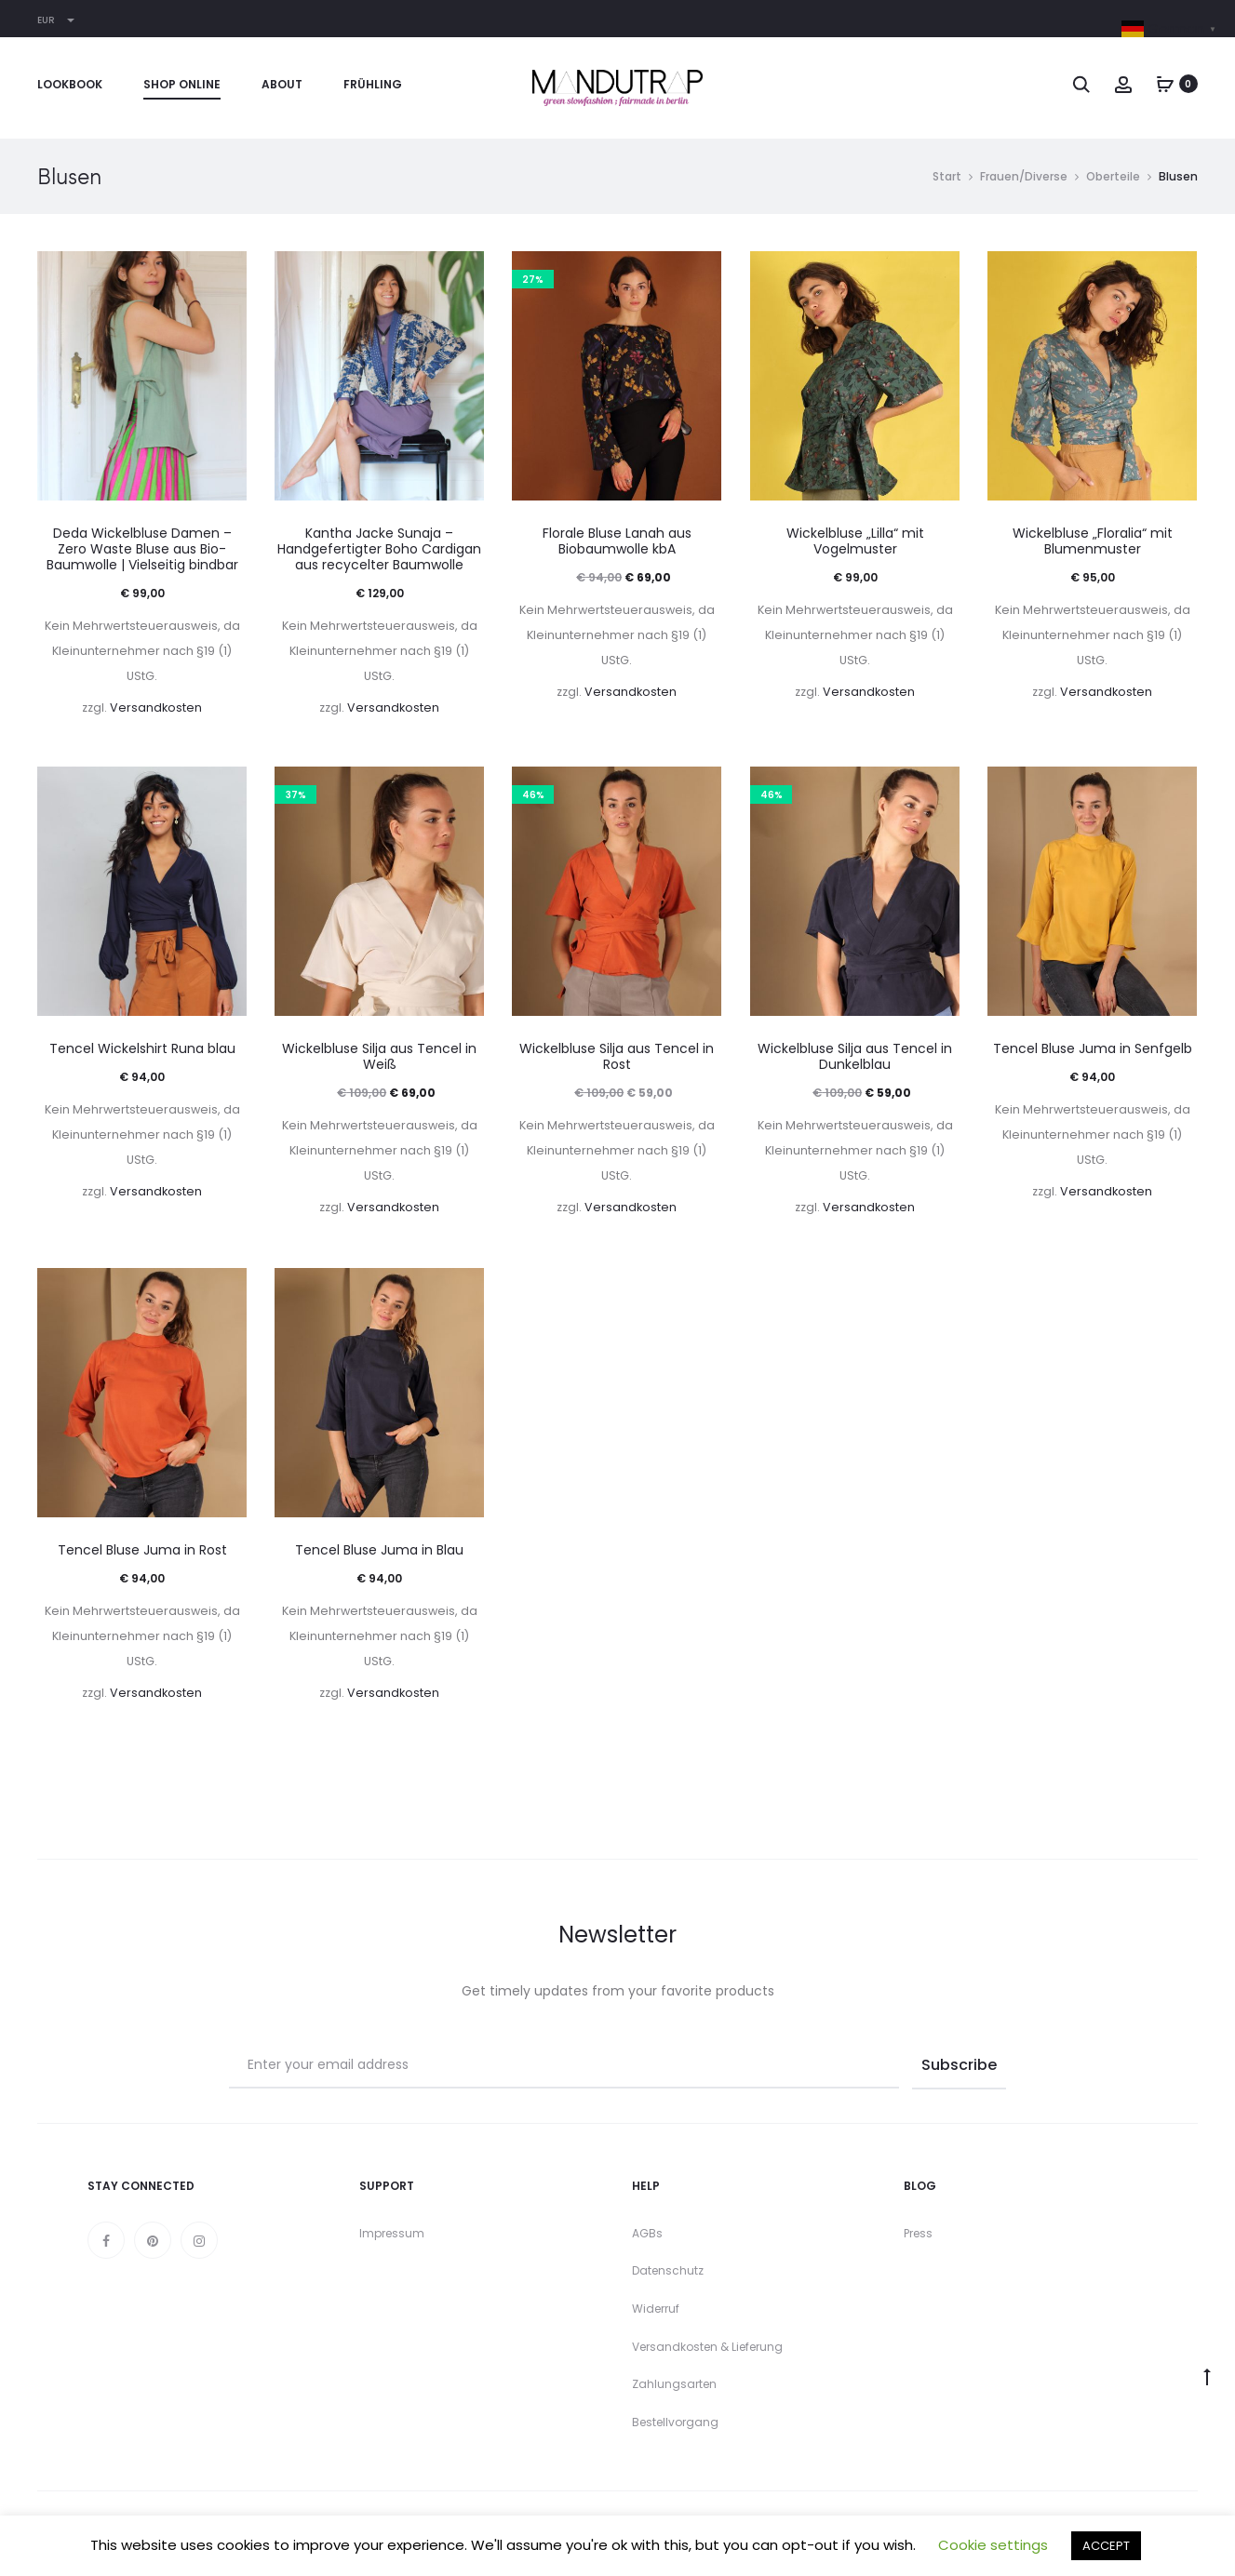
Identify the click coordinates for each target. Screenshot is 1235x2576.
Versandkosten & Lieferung (707, 2347)
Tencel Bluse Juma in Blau (379, 1550)
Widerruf (655, 2308)
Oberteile (1113, 176)
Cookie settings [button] (993, 2545)
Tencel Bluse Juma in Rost (142, 1550)
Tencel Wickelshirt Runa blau (142, 1048)
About (282, 84)
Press (918, 2233)
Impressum (391, 2233)
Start (947, 176)
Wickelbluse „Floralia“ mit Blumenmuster (1093, 541)
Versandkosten (156, 707)
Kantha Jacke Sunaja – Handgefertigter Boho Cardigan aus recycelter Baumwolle (379, 549)
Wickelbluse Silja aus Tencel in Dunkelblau (855, 1056)
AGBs (647, 2233)
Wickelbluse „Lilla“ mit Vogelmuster (855, 541)
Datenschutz (668, 2270)
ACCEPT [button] (1106, 2546)
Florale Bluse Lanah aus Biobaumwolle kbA (617, 541)
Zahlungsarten (674, 2384)
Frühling (372, 84)
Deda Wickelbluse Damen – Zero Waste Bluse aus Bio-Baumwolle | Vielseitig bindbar (142, 549)
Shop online (182, 84)
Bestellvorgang (675, 2422)
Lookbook (69, 84)
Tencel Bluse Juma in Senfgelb (1092, 1048)
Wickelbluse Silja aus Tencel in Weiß (379, 1056)
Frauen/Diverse (1023, 176)
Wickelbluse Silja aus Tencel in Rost (616, 1056)
